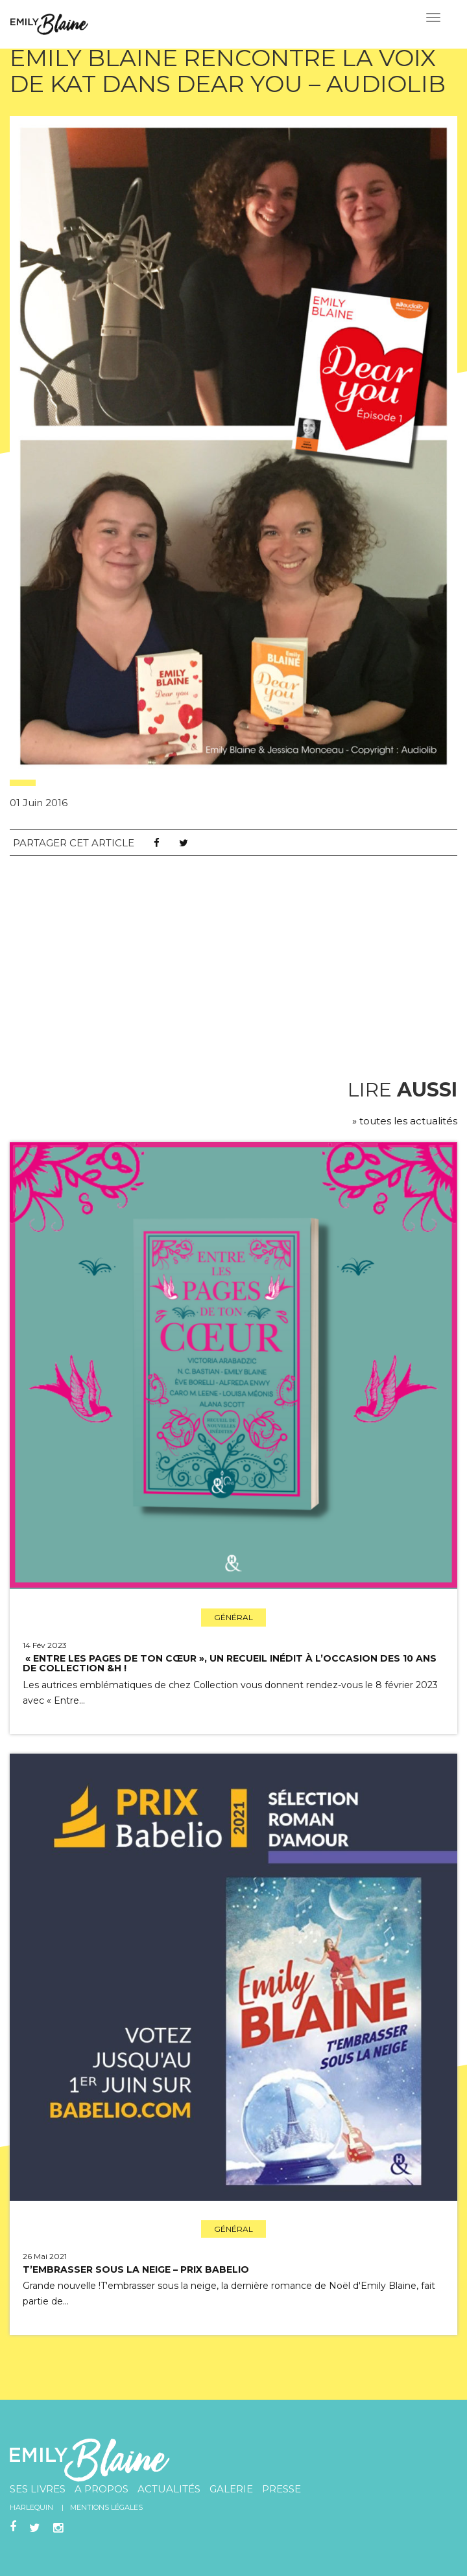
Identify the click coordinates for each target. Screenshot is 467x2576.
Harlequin (31, 2507)
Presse (281, 2489)
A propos (101, 2489)
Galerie (231, 2489)
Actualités (169, 2489)
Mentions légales (106, 2507)
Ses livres (38, 2489)
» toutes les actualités (404, 1121)
